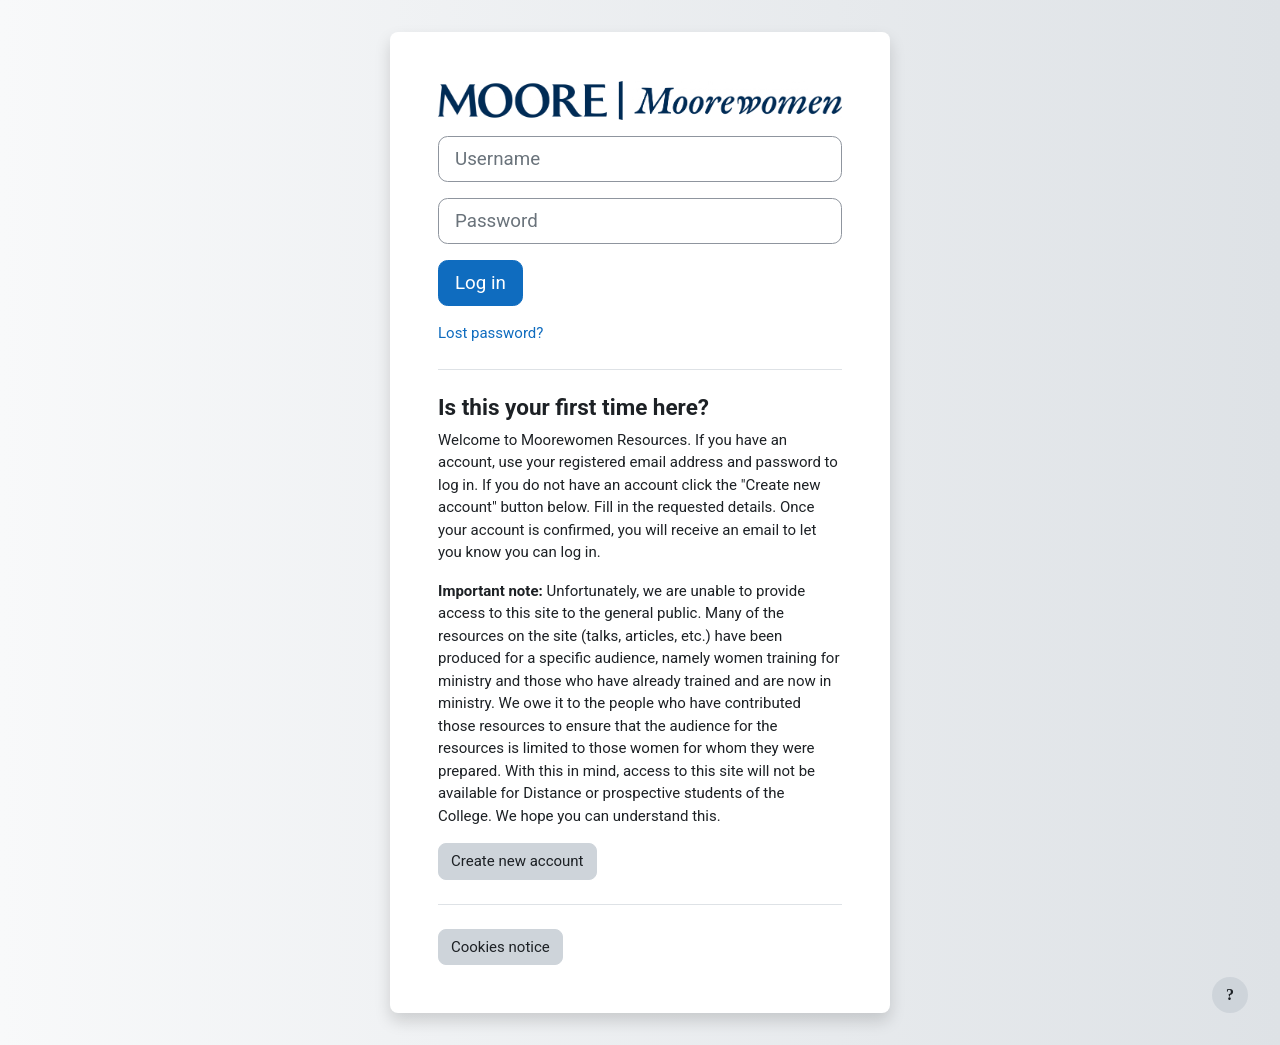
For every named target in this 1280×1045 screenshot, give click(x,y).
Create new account (517, 861)
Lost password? (490, 333)
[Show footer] (1230, 995)
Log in (480, 283)
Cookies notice (500, 947)
